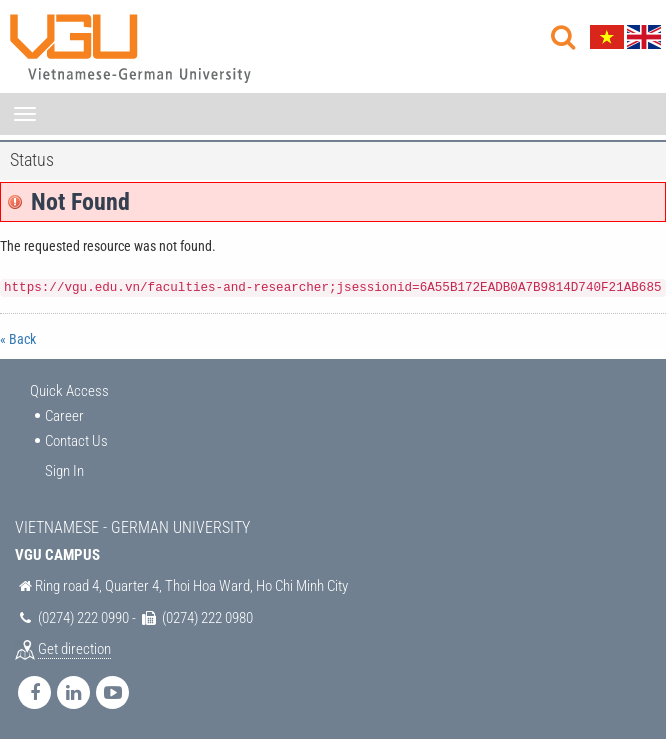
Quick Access (69, 391)
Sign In (64, 471)
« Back (18, 339)
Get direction (74, 649)
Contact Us (76, 441)
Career (64, 416)
